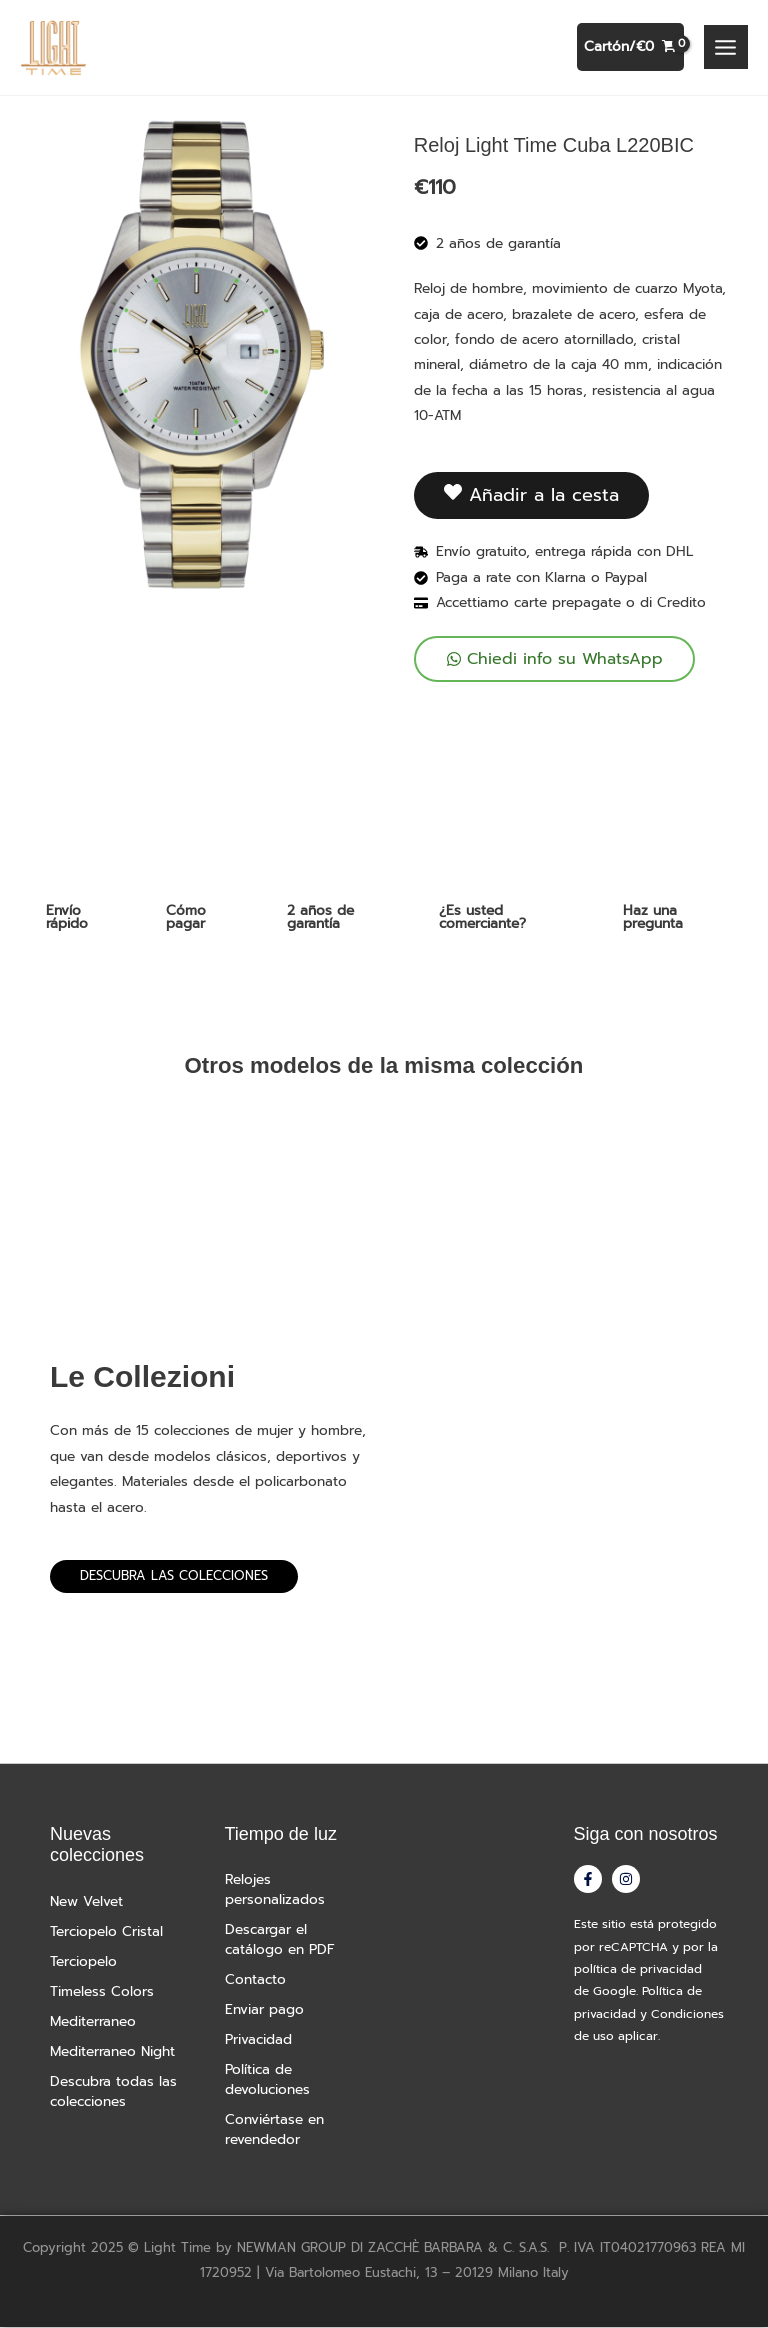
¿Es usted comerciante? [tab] (482, 917)
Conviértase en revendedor (274, 2130)
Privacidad (258, 2040)
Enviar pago (264, 2010)
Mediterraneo (93, 2022)
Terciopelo (83, 1962)
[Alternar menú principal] (726, 48)
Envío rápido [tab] (67, 917)
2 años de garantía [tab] (320, 917)
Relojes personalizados (275, 1890)
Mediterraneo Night (112, 2052)
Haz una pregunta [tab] (653, 917)
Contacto (255, 1980)
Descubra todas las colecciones (113, 2092)
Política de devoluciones (267, 2080)
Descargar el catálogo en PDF (280, 1940)
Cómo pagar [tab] (186, 917)
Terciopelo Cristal (106, 1932)
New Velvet (86, 1902)
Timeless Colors (102, 1992)
